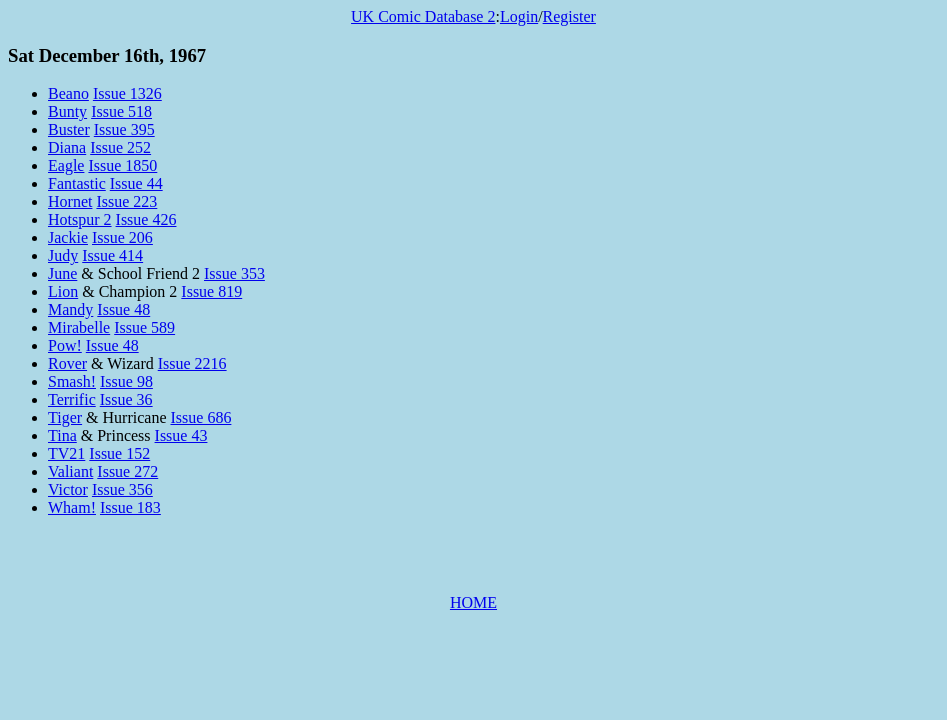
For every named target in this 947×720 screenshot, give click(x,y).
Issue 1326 (127, 93)
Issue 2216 (192, 363)
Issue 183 (130, 507)
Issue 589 (144, 327)
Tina (62, 435)
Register (569, 16)
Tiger (65, 417)
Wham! (72, 507)
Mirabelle (79, 327)
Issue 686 (201, 417)
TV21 (66, 453)
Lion (63, 291)
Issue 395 (124, 129)
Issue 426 (146, 219)
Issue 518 (121, 111)
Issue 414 (112, 255)
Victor (68, 489)
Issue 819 (211, 291)
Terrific (72, 399)
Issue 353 (234, 273)
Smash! (72, 381)
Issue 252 (120, 147)
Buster (69, 129)
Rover (67, 363)
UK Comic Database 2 (423, 16)
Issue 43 (181, 435)
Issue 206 (122, 237)
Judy (63, 255)
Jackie (68, 237)
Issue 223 (126, 201)
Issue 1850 (122, 165)
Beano (68, 93)
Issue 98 (126, 381)
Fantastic (77, 183)
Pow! (65, 345)
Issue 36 (126, 399)
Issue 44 (136, 183)
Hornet (70, 201)
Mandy (70, 309)
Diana (67, 147)
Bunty (67, 111)
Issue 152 (119, 453)
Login (519, 16)
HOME (473, 602)
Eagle (66, 165)
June (62, 273)
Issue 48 (123, 309)
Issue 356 (122, 489)
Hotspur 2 (80, 219)
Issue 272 (127, 471)
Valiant (70, 471)
